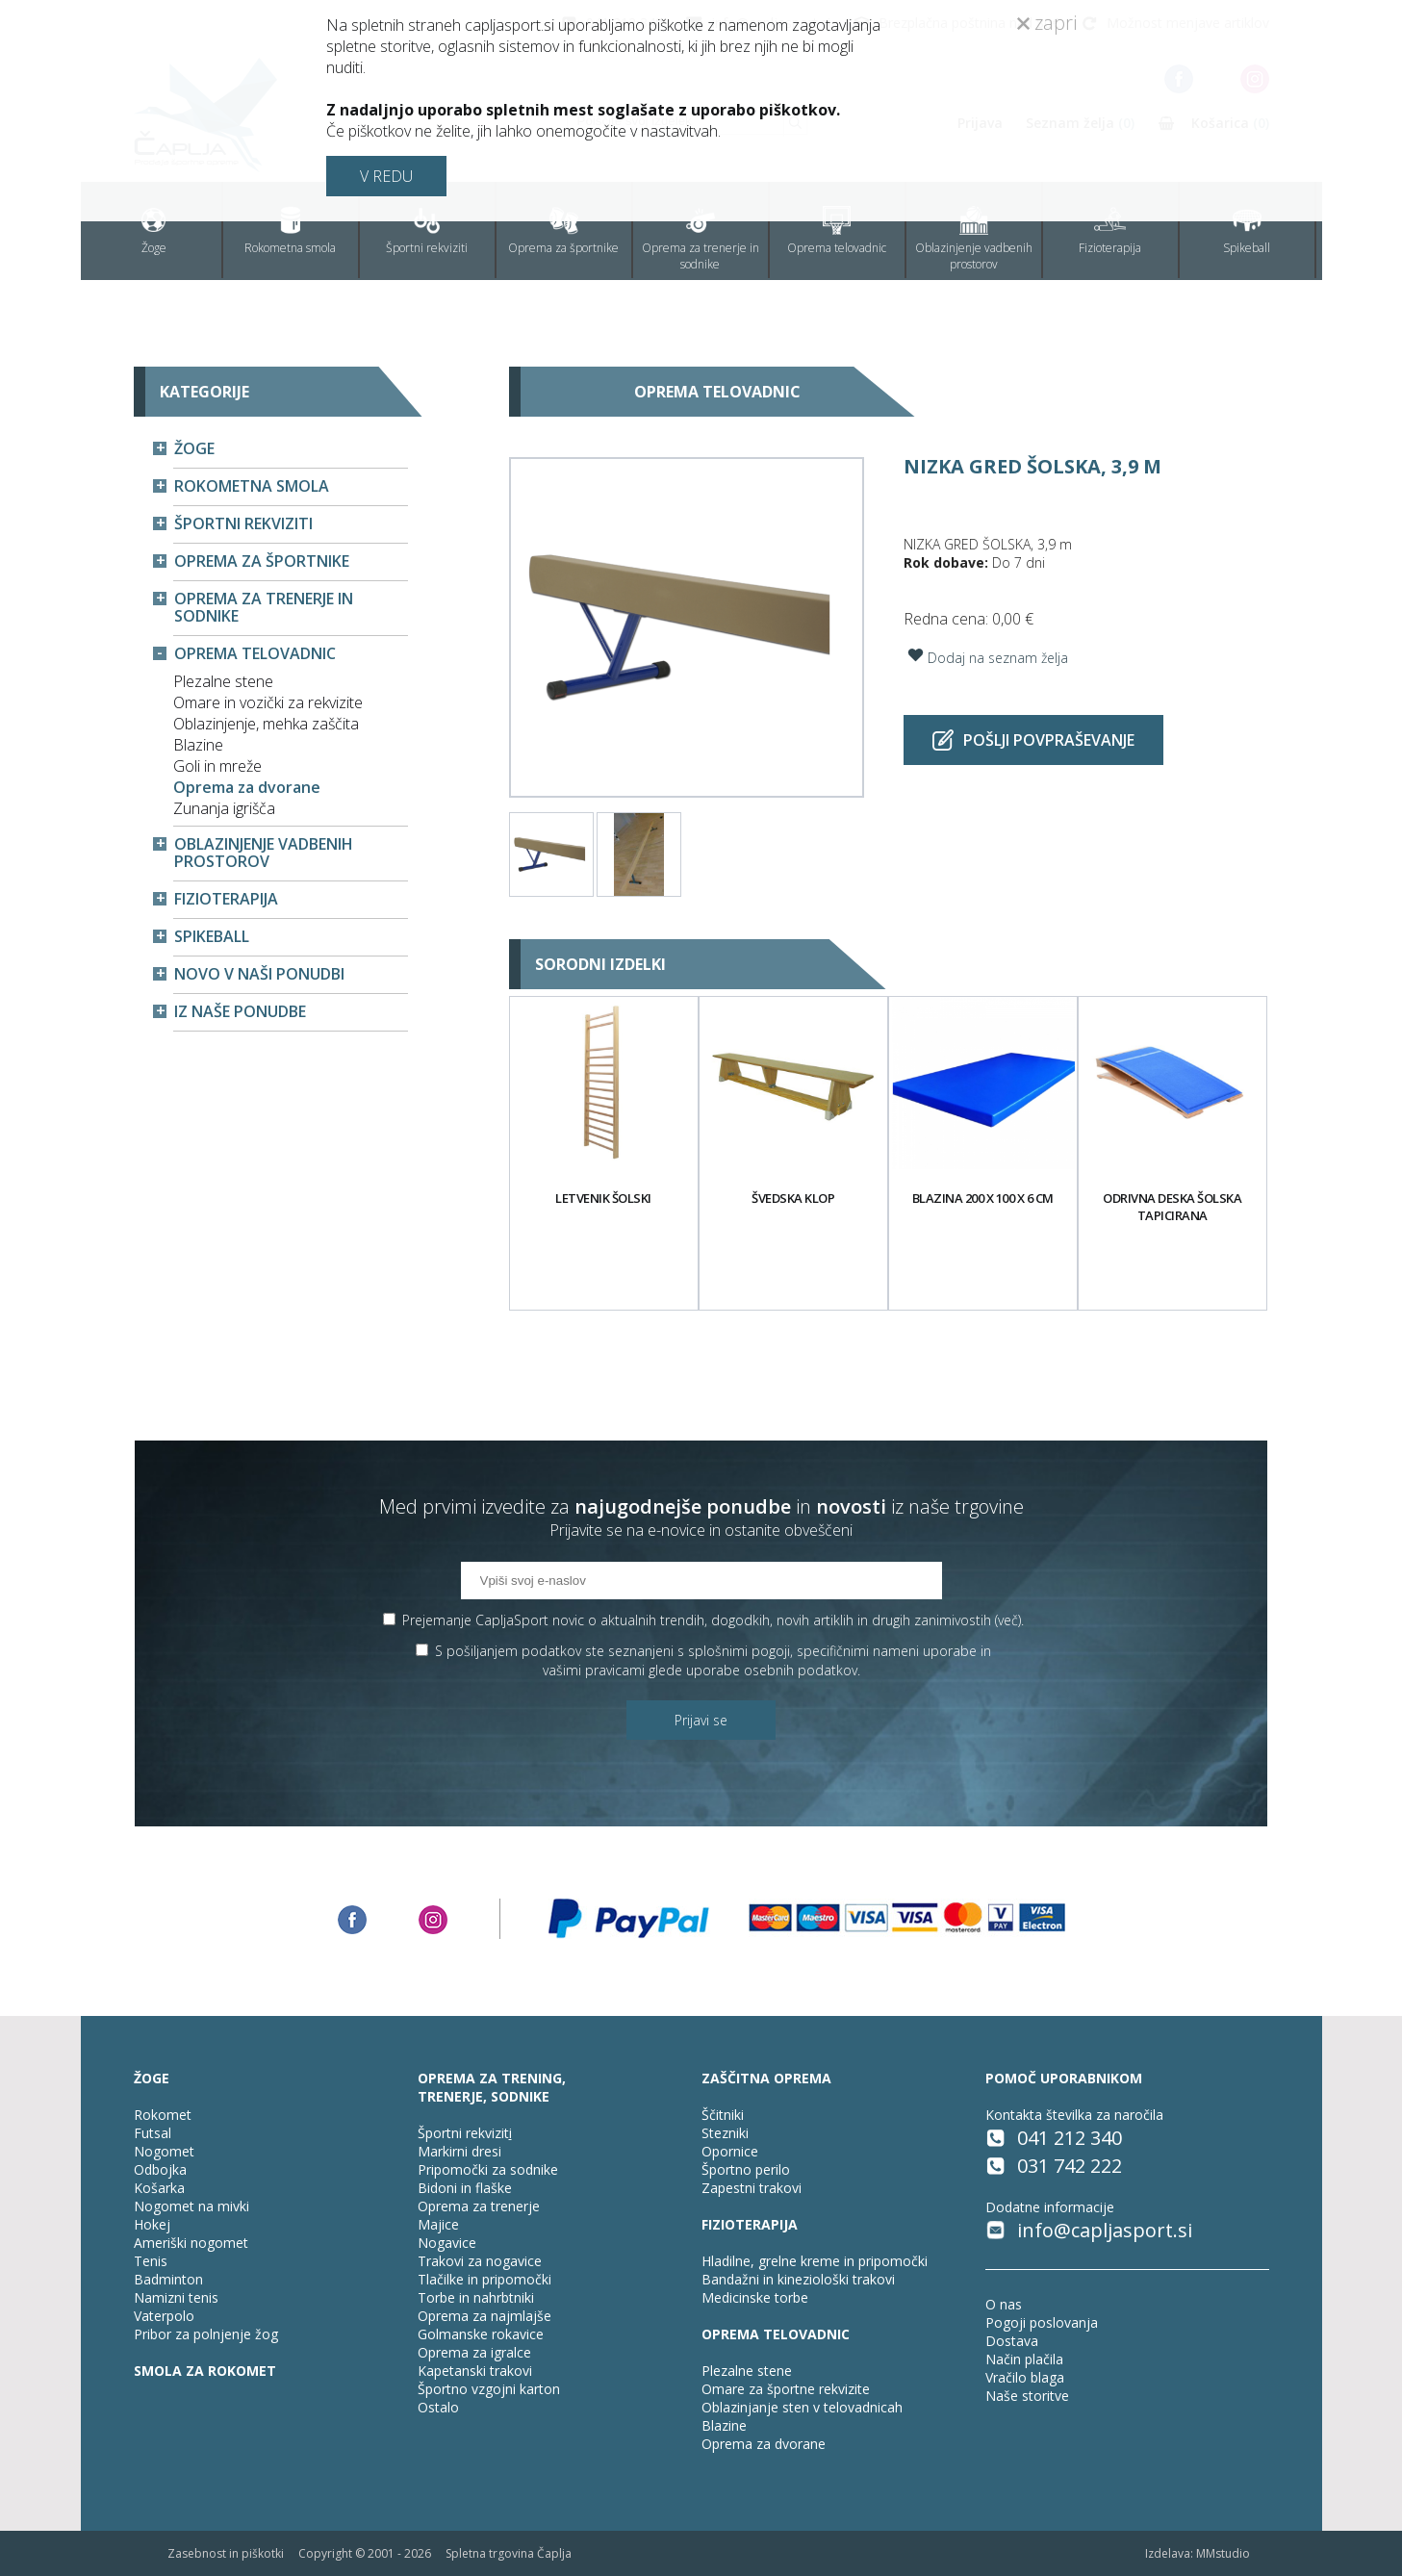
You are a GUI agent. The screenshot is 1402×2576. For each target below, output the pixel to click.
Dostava (1011, 2341)
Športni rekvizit (463, 2133)
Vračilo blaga (1024, 2377)
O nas (1003, 2304)
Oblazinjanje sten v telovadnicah (802, 2407)
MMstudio (1223, 2553)
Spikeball (1246, 231)
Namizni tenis (176, 2297)
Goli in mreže (217, 766)
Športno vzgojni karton (489, 2389)
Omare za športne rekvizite (785, 2389)
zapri (1047, 23)
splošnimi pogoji (739, 1651)
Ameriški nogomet (191, 2242)
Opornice (729, 2151)
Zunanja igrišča (224, 808)
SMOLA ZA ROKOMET (205, 2370)
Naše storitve (1027, 2395)
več (1008, 1620)
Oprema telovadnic (836, 231)
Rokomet (162, 2114)
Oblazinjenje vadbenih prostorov (973, 239)
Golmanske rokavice (481, 2334)
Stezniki (725, 2133)
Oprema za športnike (563, 231)
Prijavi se (701, 1720)
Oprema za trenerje (479, 2206)
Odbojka (160, 2169)
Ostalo (438, 2407)
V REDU (386, 176)
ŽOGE (151, 2078)
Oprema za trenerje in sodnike (700, 239)
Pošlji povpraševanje (1033, 740)
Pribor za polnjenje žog (206, 2334)
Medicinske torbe (754, 2297)
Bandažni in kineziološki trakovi (798, 2279)
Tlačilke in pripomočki (484, 2279)
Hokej (152, 2224)
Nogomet (164, 2151)
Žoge (153, 231)
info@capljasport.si (1104, 2230)
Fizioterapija (1110, 231)
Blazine (198, 744)
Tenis (150, 2261)
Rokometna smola (290, 231)
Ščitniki (722, 2114)
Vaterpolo (164, 2316)
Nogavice (447, 2242)
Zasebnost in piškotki (225, 2553)
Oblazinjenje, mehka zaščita (266, 723)
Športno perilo (745, 2169)
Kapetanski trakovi (475, 2370)
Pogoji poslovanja (1041, 2322)
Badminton (168, 2279)
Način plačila (1024, 2359)
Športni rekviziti (427, 231)
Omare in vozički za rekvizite (268, 702)
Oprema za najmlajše (484, 2316)
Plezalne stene (223, 681)
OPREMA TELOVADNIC (775, 2334)
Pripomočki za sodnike (488, 2169)
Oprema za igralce (474, 2352)
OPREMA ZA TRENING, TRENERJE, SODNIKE (492, 2087)
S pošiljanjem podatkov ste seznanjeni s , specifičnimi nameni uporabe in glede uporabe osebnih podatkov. (713, 1660)
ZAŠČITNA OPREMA (766, 2078)
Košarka (159, 2188)
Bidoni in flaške (465, 2188)
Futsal (152, 2133)
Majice (438, 2224)
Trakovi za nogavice (480, 2261)
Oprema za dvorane (246, 787)
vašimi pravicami (594, 1670)
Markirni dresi (459, 2151)
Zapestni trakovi (751, 2188)
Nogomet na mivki (191, 2206)
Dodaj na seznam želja (986, 655)
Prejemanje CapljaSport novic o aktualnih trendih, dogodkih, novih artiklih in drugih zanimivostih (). (713, 1620)
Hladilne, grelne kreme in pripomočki (814, 2261)
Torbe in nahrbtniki (476, 2297)
